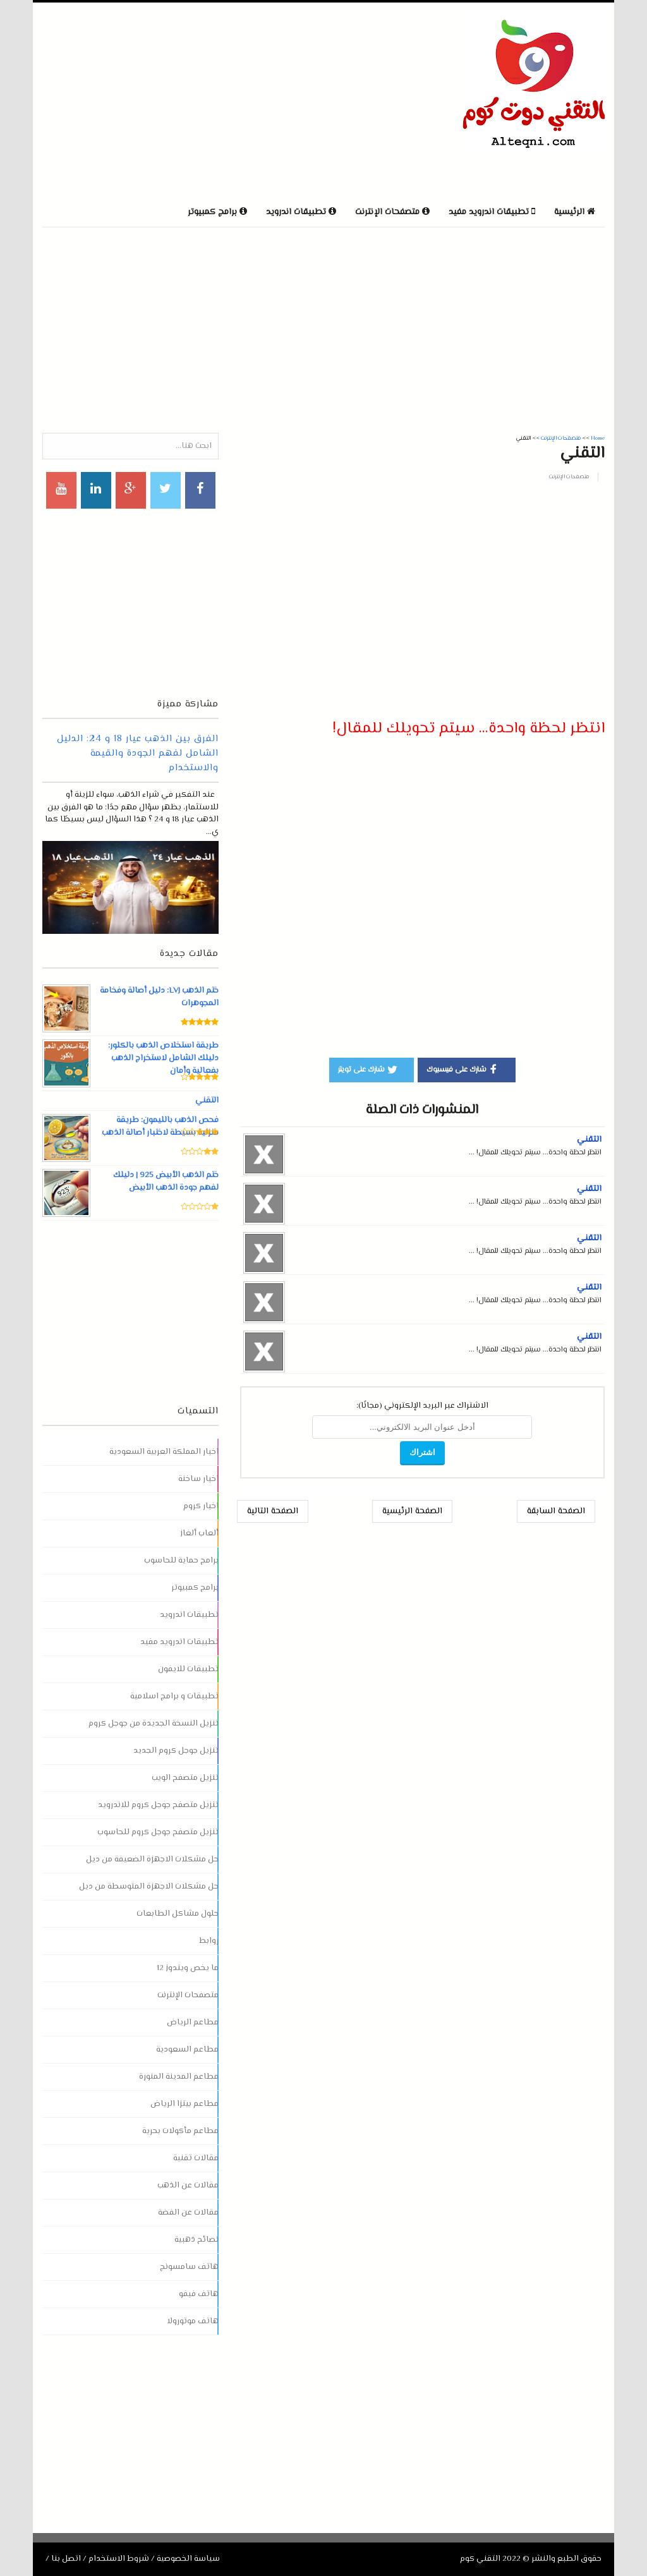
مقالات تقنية (196, 2158)
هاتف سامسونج (189, 2267)
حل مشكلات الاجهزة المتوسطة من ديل (149, 1886)
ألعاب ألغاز (199, 1533)
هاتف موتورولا (193, 2321)
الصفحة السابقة (556, 1511)
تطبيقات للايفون (188, 1669)
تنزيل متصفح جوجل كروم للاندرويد (158, 1805)
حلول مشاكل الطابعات (177, 1914)
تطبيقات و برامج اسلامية (174, 1696)
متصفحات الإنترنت (569, 477)
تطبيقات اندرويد (189, 1615)
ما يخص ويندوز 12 (188, 1968)
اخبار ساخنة (198, 1479)
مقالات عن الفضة (188, 2212)
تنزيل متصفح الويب (185, 1778)
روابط (209, 1941)
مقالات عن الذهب (188, 2185)
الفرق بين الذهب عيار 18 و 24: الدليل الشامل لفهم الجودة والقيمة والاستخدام (138, 753)
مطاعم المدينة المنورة (179, 2077)
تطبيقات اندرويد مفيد (179, 1642)
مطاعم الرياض (193, 2022)
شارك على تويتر (368, 1069)
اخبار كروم (201, 1506)
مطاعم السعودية (187, 2049)
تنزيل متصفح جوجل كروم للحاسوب (158, 1832)
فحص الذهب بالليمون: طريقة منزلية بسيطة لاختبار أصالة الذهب (160, 1126)
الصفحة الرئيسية (412, 1511)
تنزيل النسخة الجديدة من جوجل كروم (153, 1723)
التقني (589, 1140)
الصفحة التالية (272, 1511)
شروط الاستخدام (118, 2559)
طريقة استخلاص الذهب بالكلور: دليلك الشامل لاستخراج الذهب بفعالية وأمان (163, 1058)
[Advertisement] (190, 100)
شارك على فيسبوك (463, 1069)
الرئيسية (574, 212)
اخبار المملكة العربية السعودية (164, 1452)
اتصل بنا (66, 2559)
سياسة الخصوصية (188, 2559)
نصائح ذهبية (196, 2240)
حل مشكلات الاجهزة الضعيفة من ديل (152, 1859)
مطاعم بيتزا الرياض (184, 2104)
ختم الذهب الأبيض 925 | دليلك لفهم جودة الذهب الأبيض (165, 1181)
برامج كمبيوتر (195, 1587)
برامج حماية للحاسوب (181, 1560)
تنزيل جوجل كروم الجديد (176, 1751)
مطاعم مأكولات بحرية (180, 2131)
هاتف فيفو (199, 2294)
